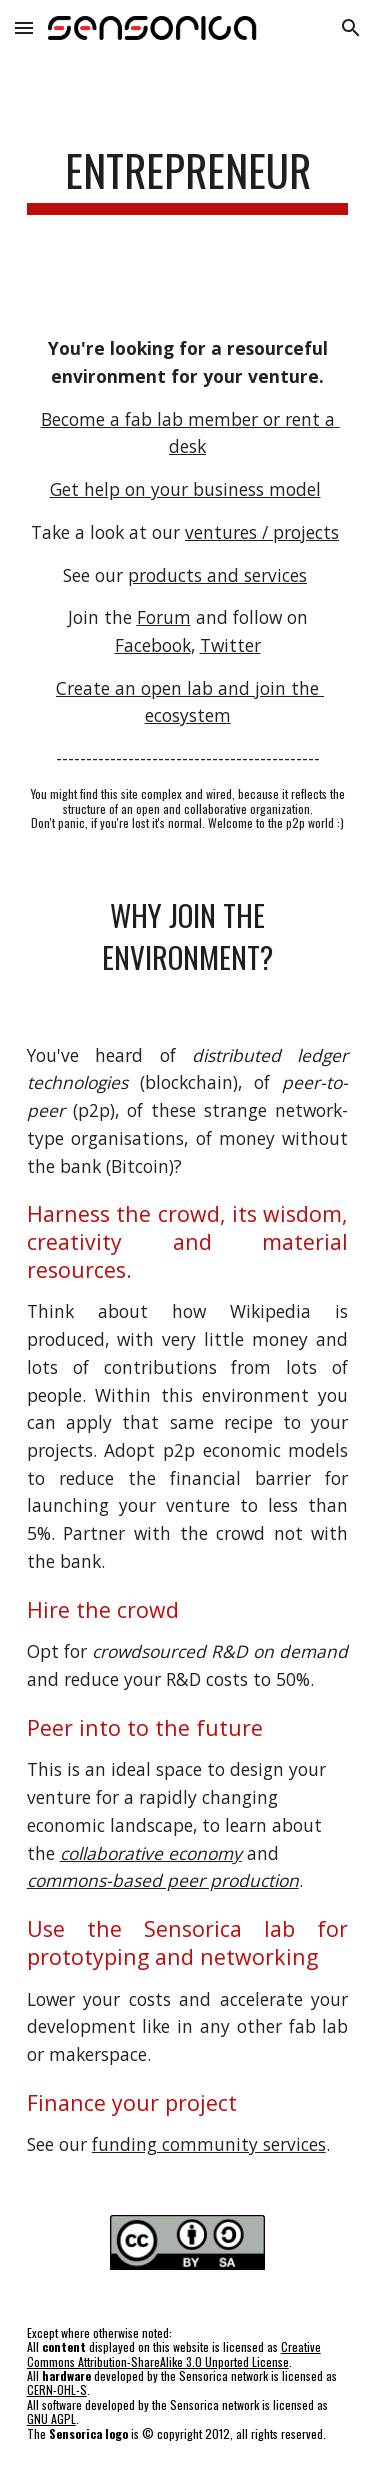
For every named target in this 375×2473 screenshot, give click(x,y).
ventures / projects (262, 532)
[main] (188, 179)
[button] (24, 27)
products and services (217, 575)
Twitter (230, 645)
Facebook (153, 645)
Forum (164, 617)
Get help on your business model (185, 489)
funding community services (209, 2144)
